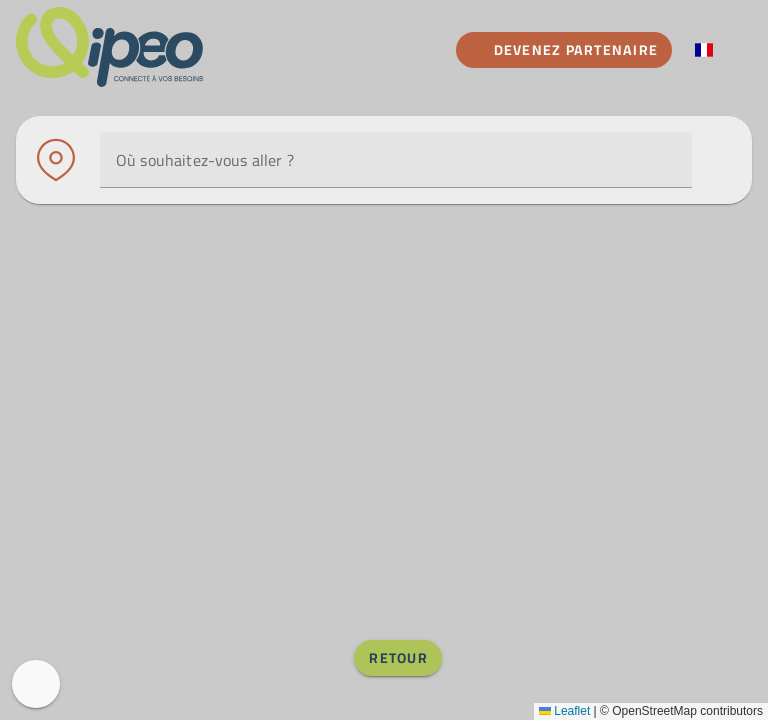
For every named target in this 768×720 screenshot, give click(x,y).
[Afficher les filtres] (716, 160)
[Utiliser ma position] (632, 160)
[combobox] (396, 160)
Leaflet (564, 711)
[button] (668, 160)
